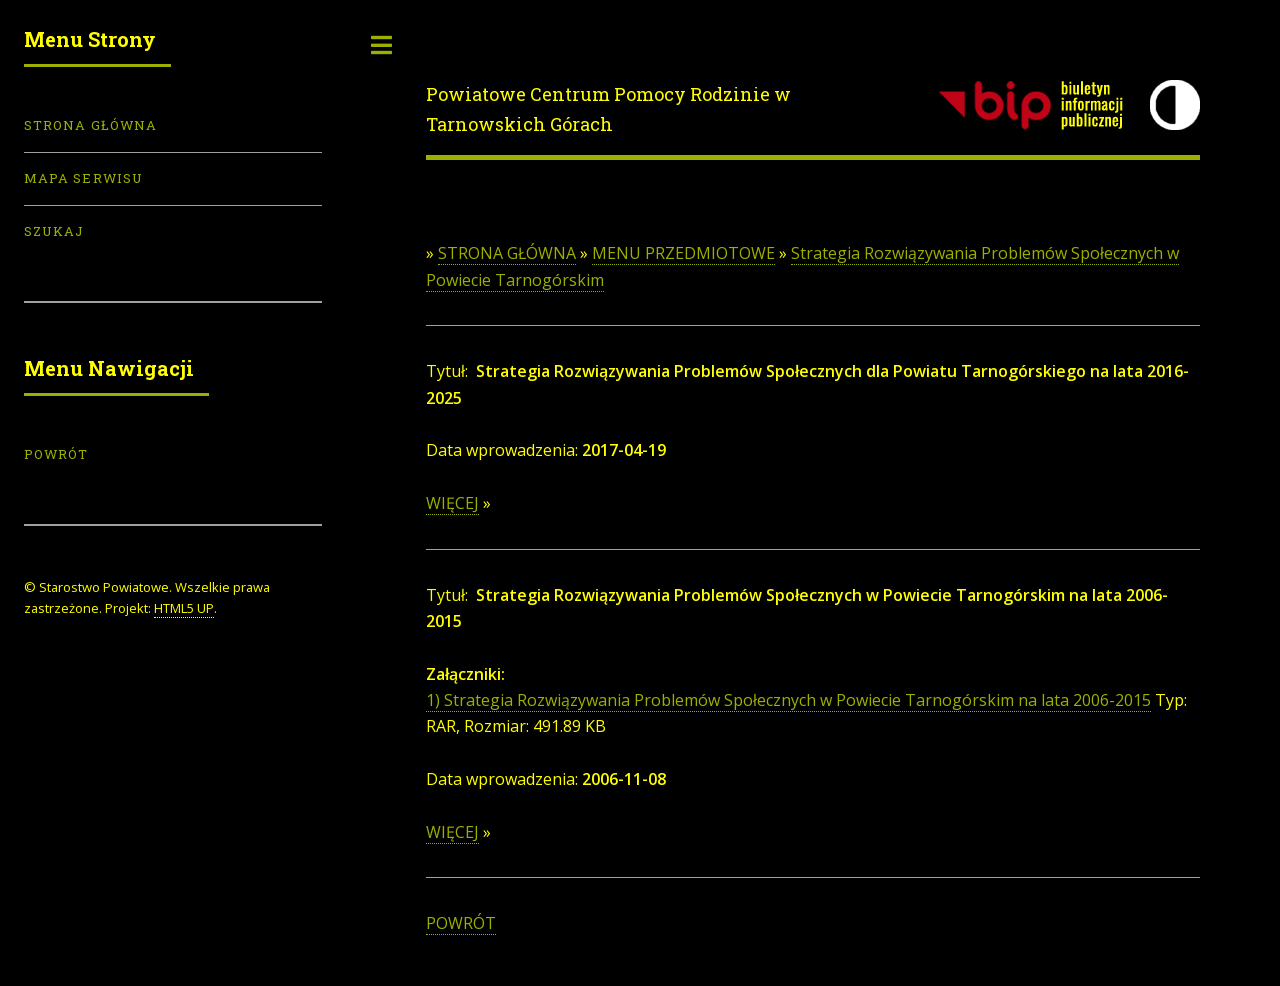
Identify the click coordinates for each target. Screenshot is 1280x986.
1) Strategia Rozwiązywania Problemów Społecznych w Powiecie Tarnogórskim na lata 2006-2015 (788, 700)
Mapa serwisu (83, 178)
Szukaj (54, 231)
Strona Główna (90, 125)
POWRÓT (461, 923)
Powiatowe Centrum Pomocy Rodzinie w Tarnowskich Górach (608, 109)
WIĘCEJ (452, 503)
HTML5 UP (184, 608)
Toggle (382, 45)
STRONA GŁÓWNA (507, 253)
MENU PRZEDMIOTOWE (683, 253)
